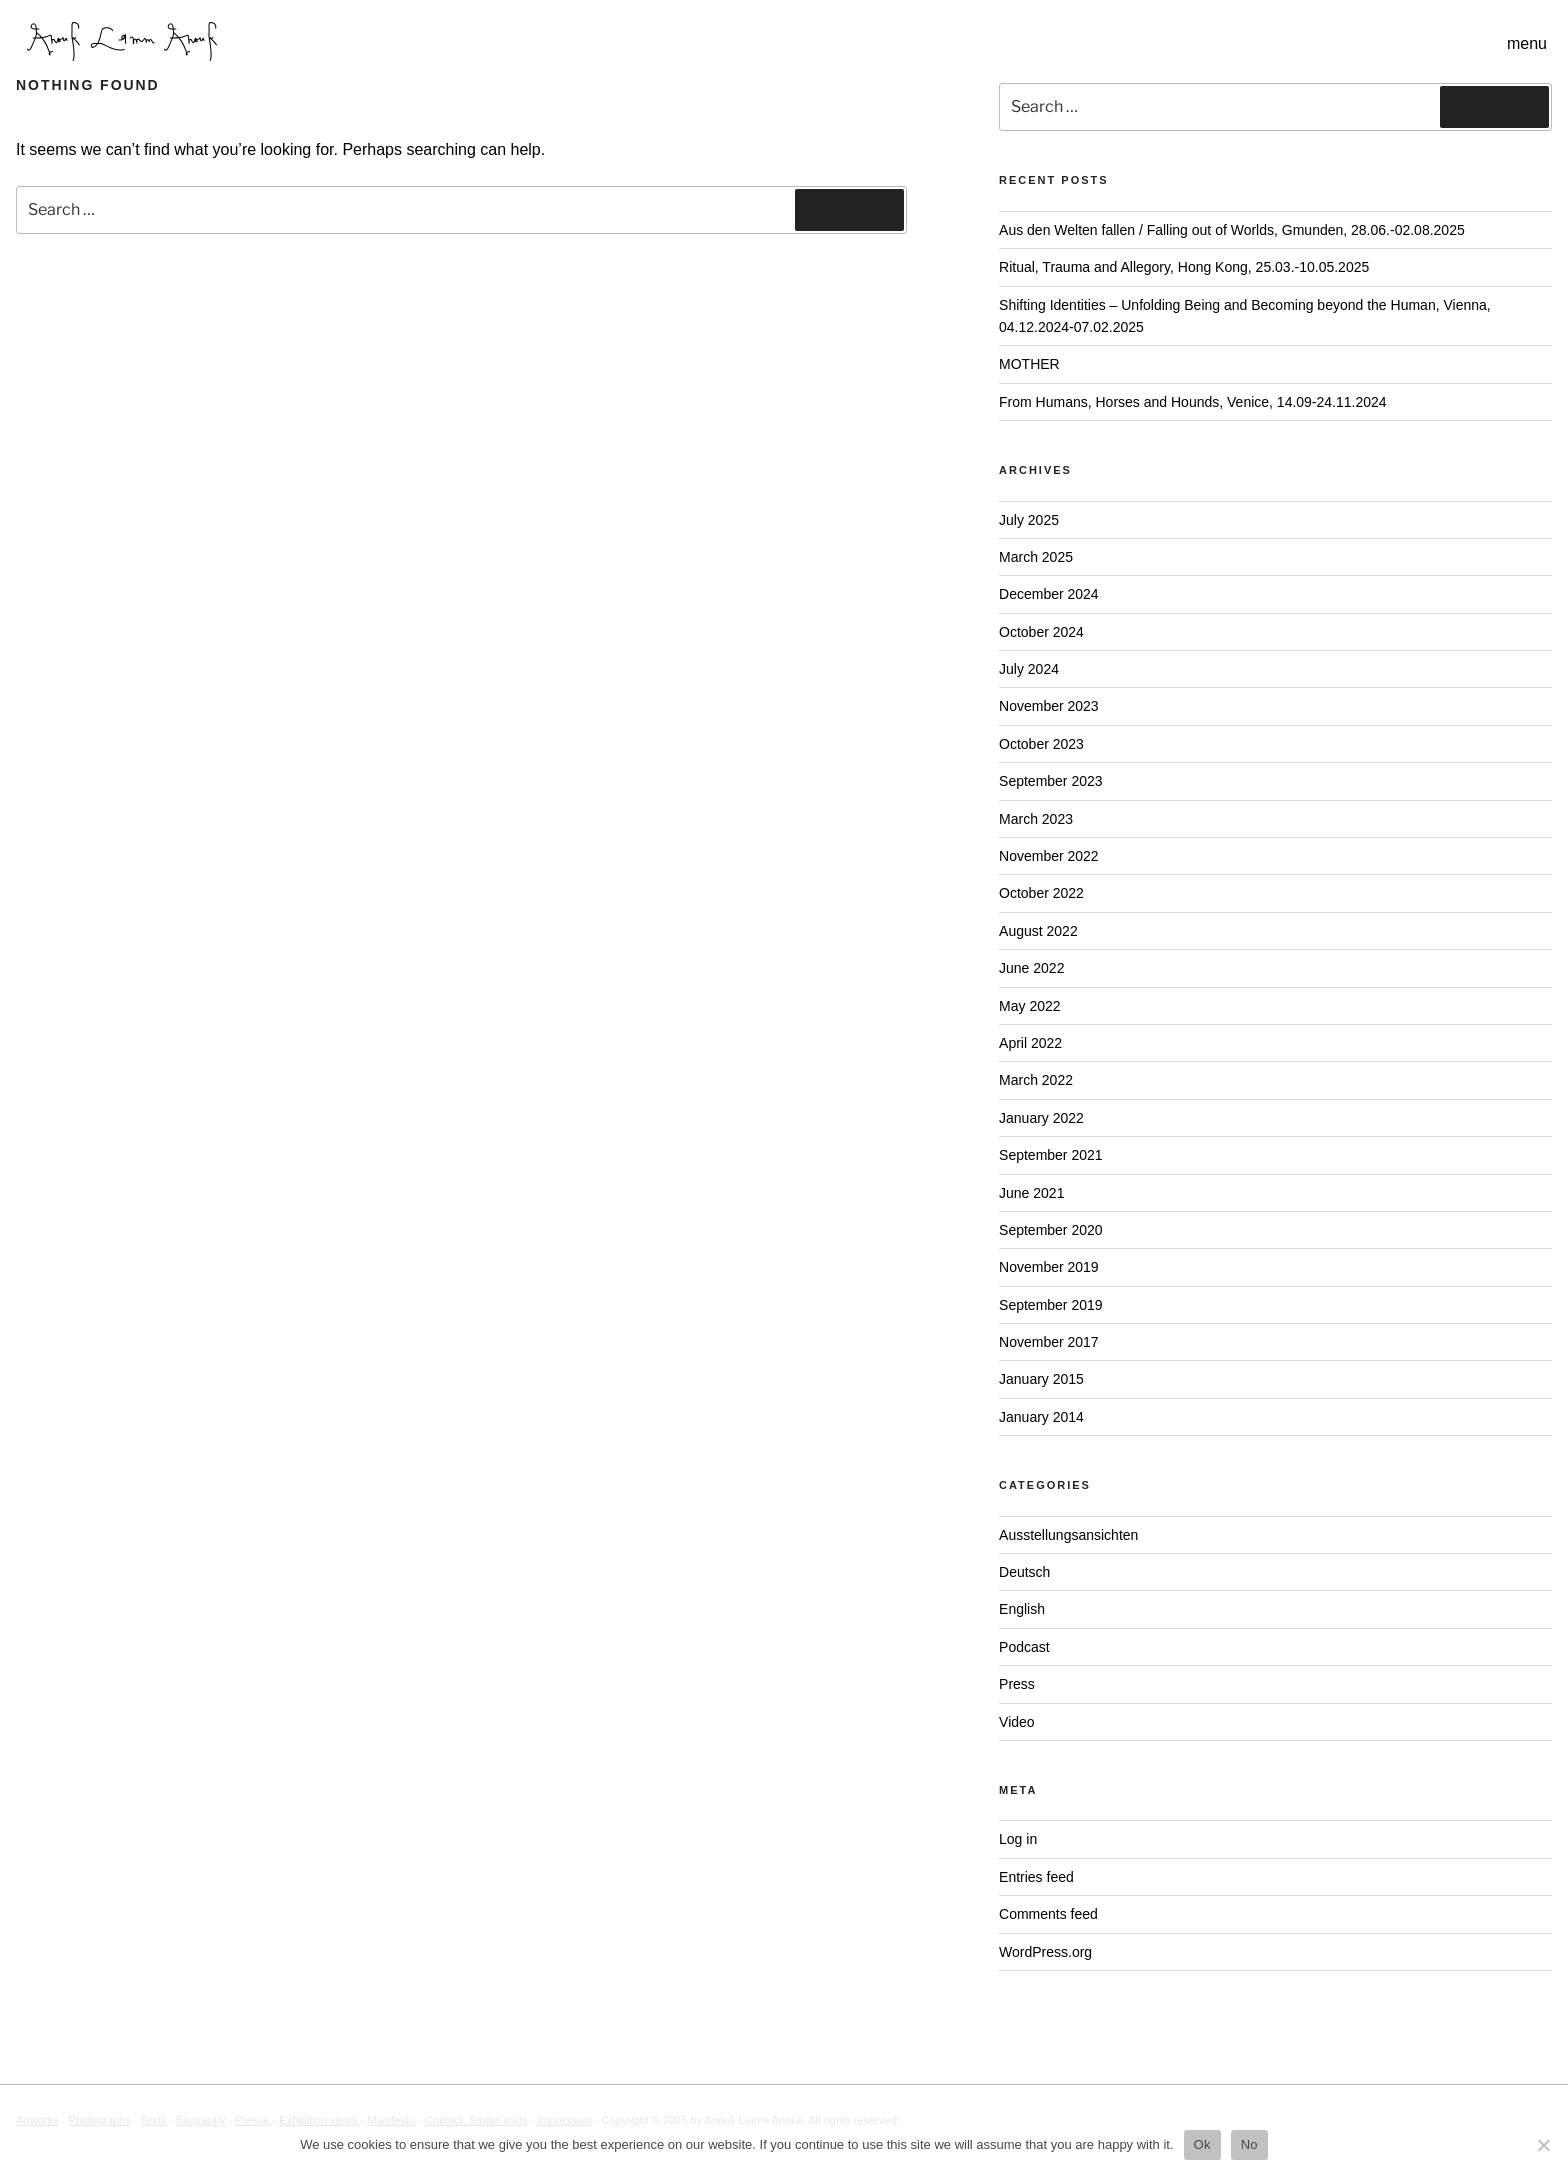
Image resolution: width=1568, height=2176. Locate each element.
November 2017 (1049, 1342)
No (1249, 2144)
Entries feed (1036, 1877)
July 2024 (1029, 669)
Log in (1018, 1839)
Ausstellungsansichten (1068, 1535)
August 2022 (1038, 931)
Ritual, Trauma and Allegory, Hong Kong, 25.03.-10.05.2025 (1184, 267)
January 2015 (1041, 1379)
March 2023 (1036, 819)
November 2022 (1049, 856)
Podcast (1024, 1647)
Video (1017, 1722)
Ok (1202, 2144)
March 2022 (1036, 1080)
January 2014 (1041, 1417)
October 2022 (1041, 893)
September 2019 (1051, 1305)
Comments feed (1048, 1914)
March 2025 (1036, 557)
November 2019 (1049, 1267)
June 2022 (1031, 968)
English (1022, 1609)
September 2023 (1051, 781)
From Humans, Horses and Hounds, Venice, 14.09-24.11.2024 (1193, 402)
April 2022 (1030, 1043)
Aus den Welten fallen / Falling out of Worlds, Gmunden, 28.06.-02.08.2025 (1232, 230)
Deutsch (1024, 1572)
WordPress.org (1045, 1952)
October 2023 (1041, 744)
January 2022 (1041, 1118)
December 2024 (1049, 594)
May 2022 (1029, 1006)
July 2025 (1029, 520)
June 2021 (1031, 1193)
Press (1017, 1684)
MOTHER (1029, 364)
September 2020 (1051, 1230)
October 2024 (1041, 632)
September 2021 (1051, 1155)
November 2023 (1049, 706)
